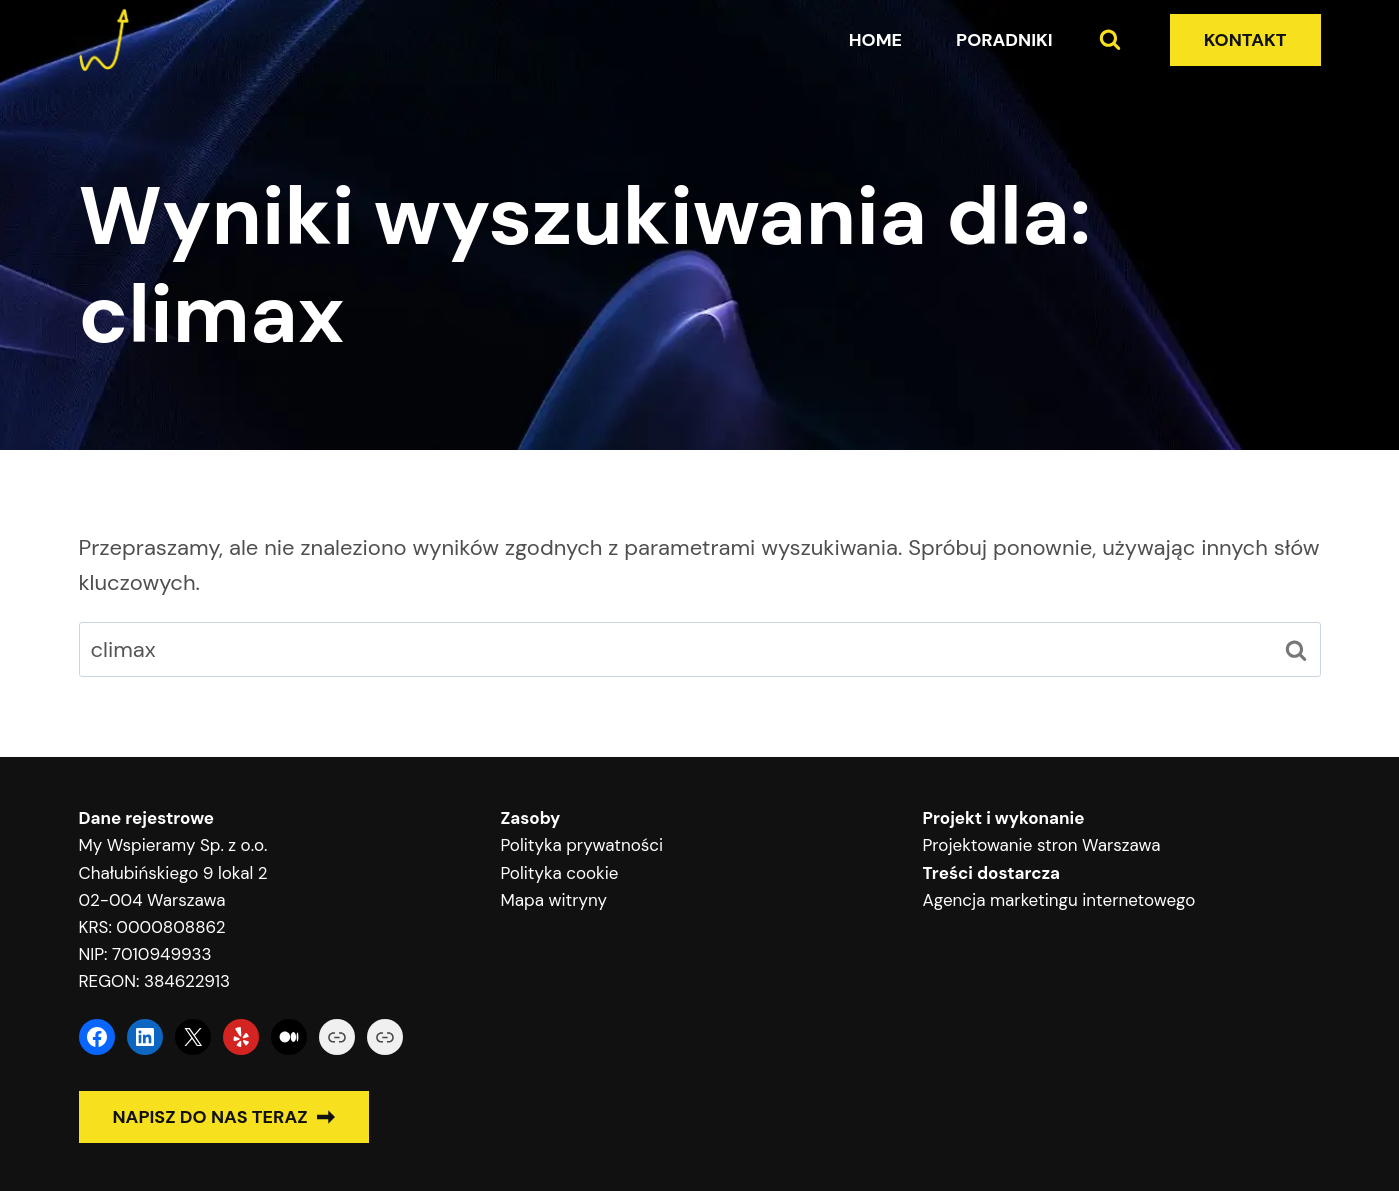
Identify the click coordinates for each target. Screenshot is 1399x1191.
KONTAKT (1245, 40)
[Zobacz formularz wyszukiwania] (1110, 40)
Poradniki (1004, 40)
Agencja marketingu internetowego (1059, 900)
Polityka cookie (560, 873)
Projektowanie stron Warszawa (1042, 845)
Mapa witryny (554, 900)
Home (875, 40)
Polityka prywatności (582, 845)
